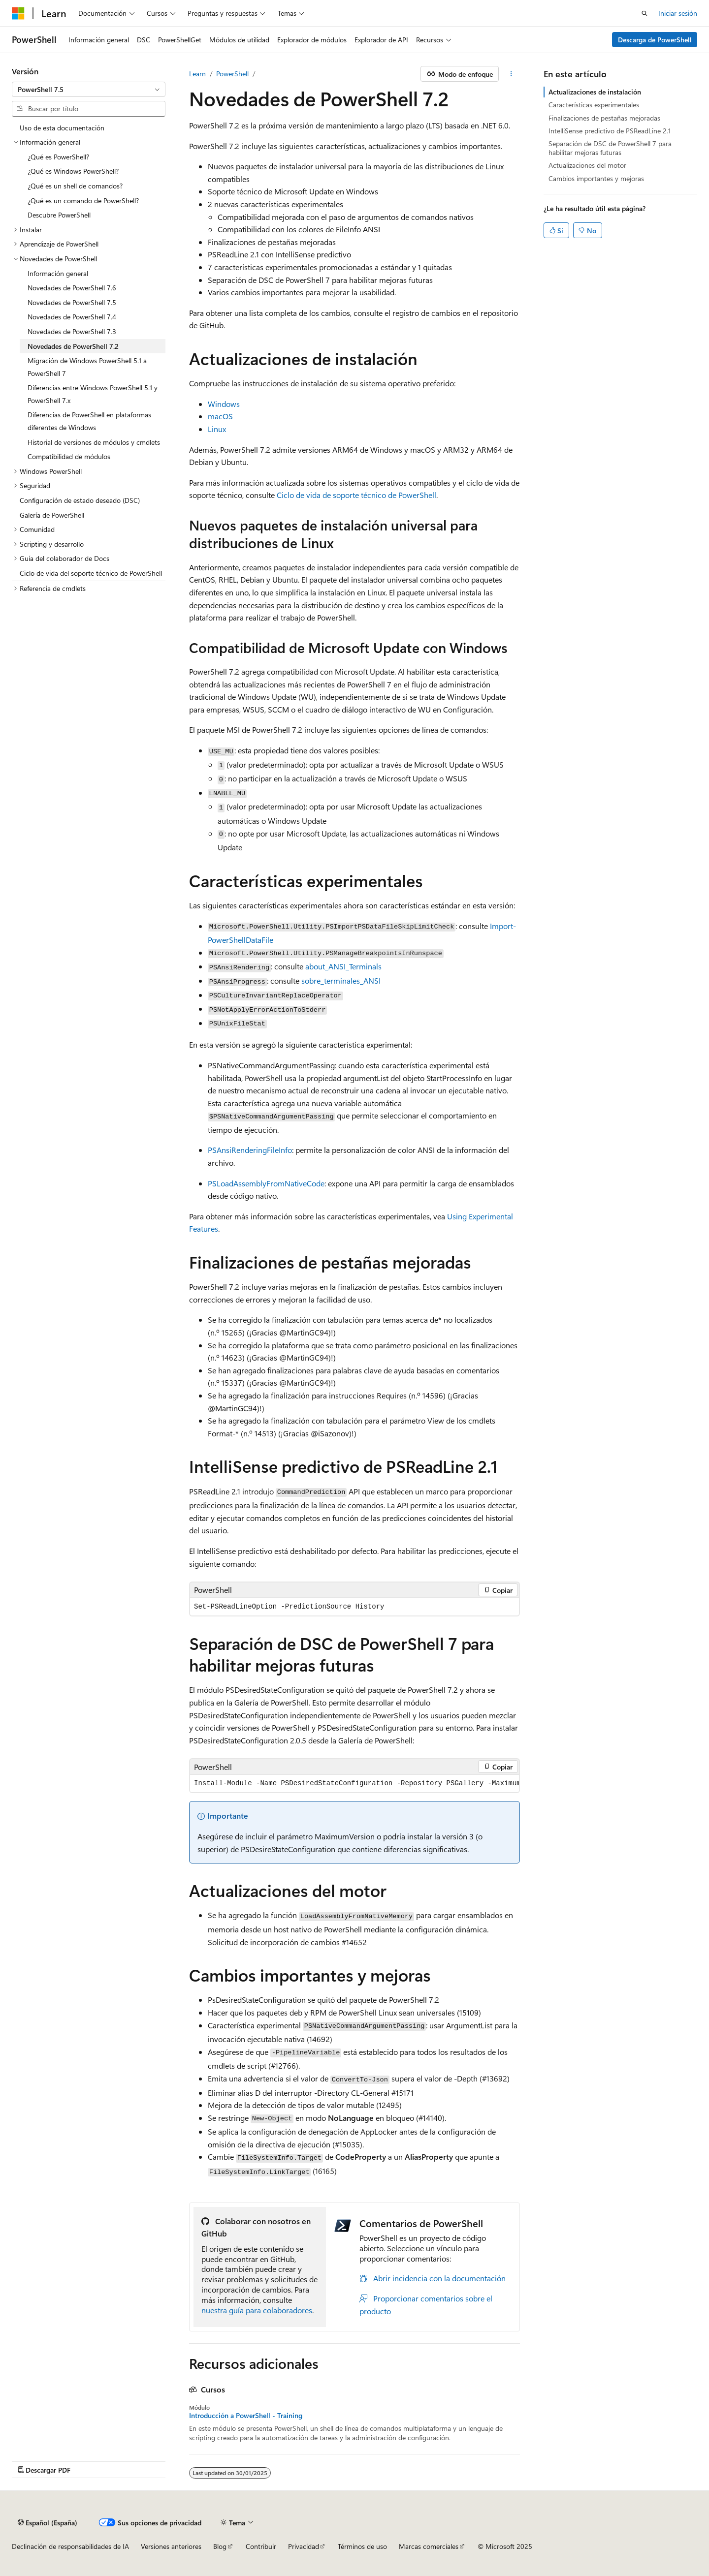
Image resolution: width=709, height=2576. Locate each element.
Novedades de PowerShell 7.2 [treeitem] (73, 346)
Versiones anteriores (171, 2546)
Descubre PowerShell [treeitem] (59, 214)
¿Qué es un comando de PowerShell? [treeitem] (83, 200)
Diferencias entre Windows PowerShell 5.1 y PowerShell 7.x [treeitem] (93, 394)
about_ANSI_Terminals (343, 966)
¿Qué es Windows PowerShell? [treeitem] (73, 171)
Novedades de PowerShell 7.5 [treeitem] (72, 302)
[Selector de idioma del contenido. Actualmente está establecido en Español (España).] (47, 2522)
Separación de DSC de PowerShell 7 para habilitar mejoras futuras (610, 148)
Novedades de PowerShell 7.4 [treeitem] (72, 316)
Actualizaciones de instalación (594, 91)
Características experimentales (593, 104)
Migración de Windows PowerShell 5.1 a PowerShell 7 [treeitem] (87, 367)
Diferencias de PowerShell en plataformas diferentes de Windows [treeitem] (89, 421)
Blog (219, 2546)
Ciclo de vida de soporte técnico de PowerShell (356, 495)
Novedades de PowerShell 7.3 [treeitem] (72, 331)
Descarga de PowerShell (655, 39)
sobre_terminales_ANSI (341, 980)
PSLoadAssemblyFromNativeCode (266, 1183)
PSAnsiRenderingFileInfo (250, 1150)
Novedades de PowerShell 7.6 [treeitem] (72, 287)
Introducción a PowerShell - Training (245, 2415)
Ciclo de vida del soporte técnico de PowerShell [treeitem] (91, 573)
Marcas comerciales (428, 2546)
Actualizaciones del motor (587, 165)
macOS (220, 416)
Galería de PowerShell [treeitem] (52, 515)
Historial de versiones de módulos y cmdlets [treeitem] (94, 442)
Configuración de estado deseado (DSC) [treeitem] (80, 500)
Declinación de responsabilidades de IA (70, 2546)
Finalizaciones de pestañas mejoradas (604, 118)
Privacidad (303, 2546)
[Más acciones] (511, 74)
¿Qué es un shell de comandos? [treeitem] (75, 185)
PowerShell (232, 73)
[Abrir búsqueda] (644, 13)
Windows (224, 404)
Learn (197, 73)
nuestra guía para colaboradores (256, 2310)
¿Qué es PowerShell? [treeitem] (58, 156)
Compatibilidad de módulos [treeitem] (69, 456)
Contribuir (261, 2546)
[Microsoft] (18, 13)
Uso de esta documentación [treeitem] (62, 127)
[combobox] (88, 89)
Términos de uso (362, 2546)
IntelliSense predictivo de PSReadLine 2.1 (609, 130)
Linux (217, 429)
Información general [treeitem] (58, 273)
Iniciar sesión (677, 13)
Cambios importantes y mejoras (596, 178)
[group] (354, 1783)
